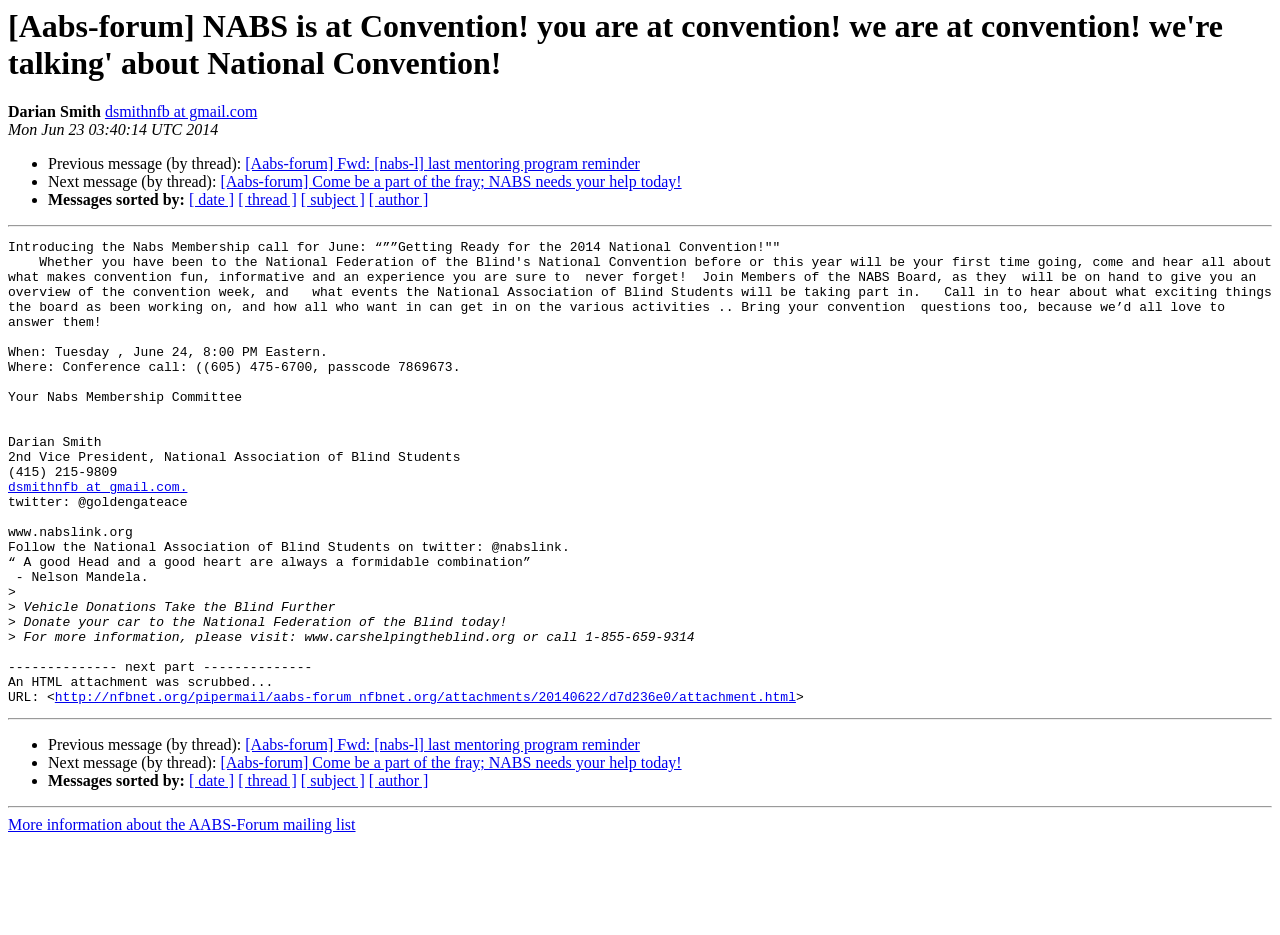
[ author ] (399, 199)
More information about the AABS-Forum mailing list (182, 917)
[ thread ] (267, 199)
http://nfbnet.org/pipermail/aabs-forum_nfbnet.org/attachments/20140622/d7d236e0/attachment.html (425, 789)
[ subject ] (333, 199)
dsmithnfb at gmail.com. (97, 537)
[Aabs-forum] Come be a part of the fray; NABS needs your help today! (450, 181)
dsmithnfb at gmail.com (181, 111)
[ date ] (211, 199)
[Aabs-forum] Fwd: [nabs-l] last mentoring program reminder (442, 163)
